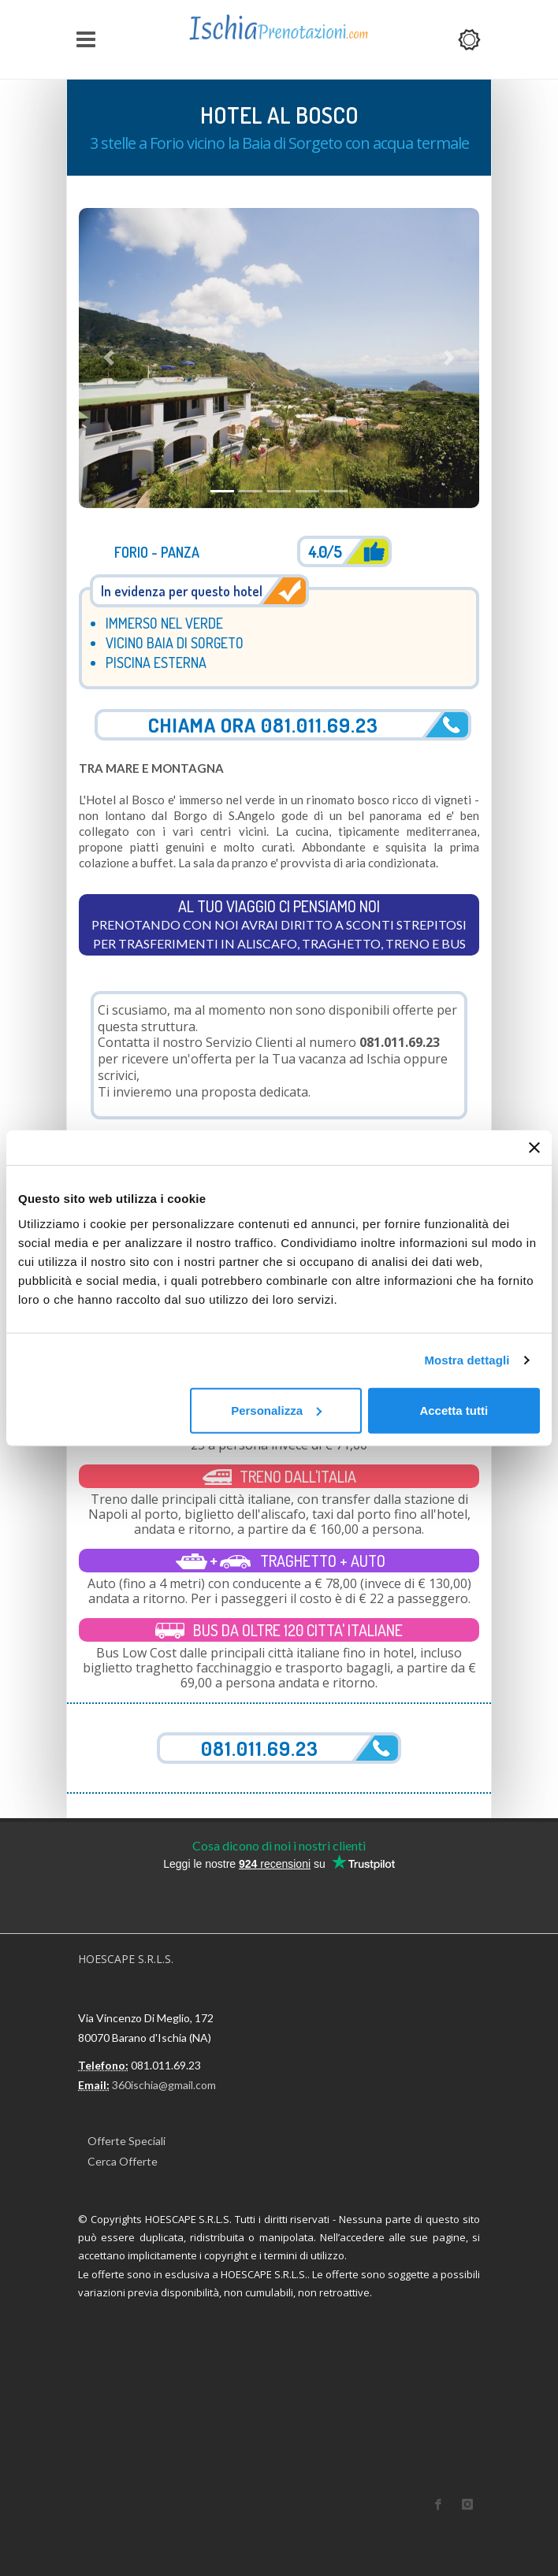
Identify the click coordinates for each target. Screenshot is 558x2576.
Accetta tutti (453, 1409)
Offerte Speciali (126, 2140)
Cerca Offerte (122, 2161)
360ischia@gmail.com (164, 2085)
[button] (109, 358)
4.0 (324, 551)
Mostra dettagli (466, 1360)
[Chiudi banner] (534, 1147)
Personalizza (276, 1409)
